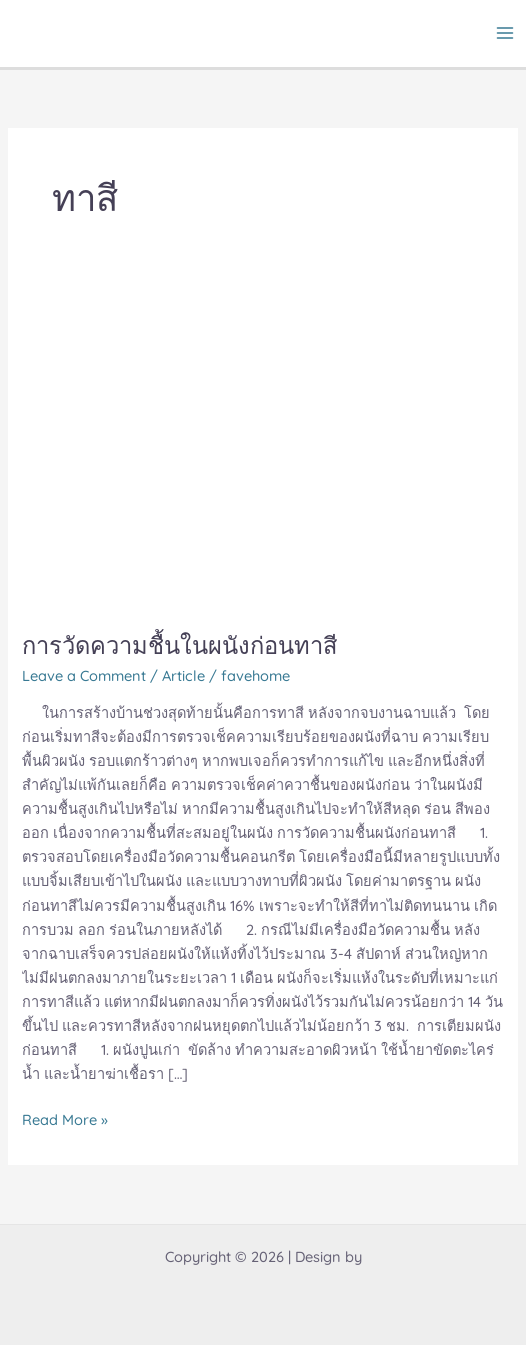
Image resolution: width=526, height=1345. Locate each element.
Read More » (65, 1118)
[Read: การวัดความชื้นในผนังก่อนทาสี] (199, 448)
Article (183, 675)
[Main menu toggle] (505, 33)
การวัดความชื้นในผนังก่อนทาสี (179, 645)
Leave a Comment (84, 675)
